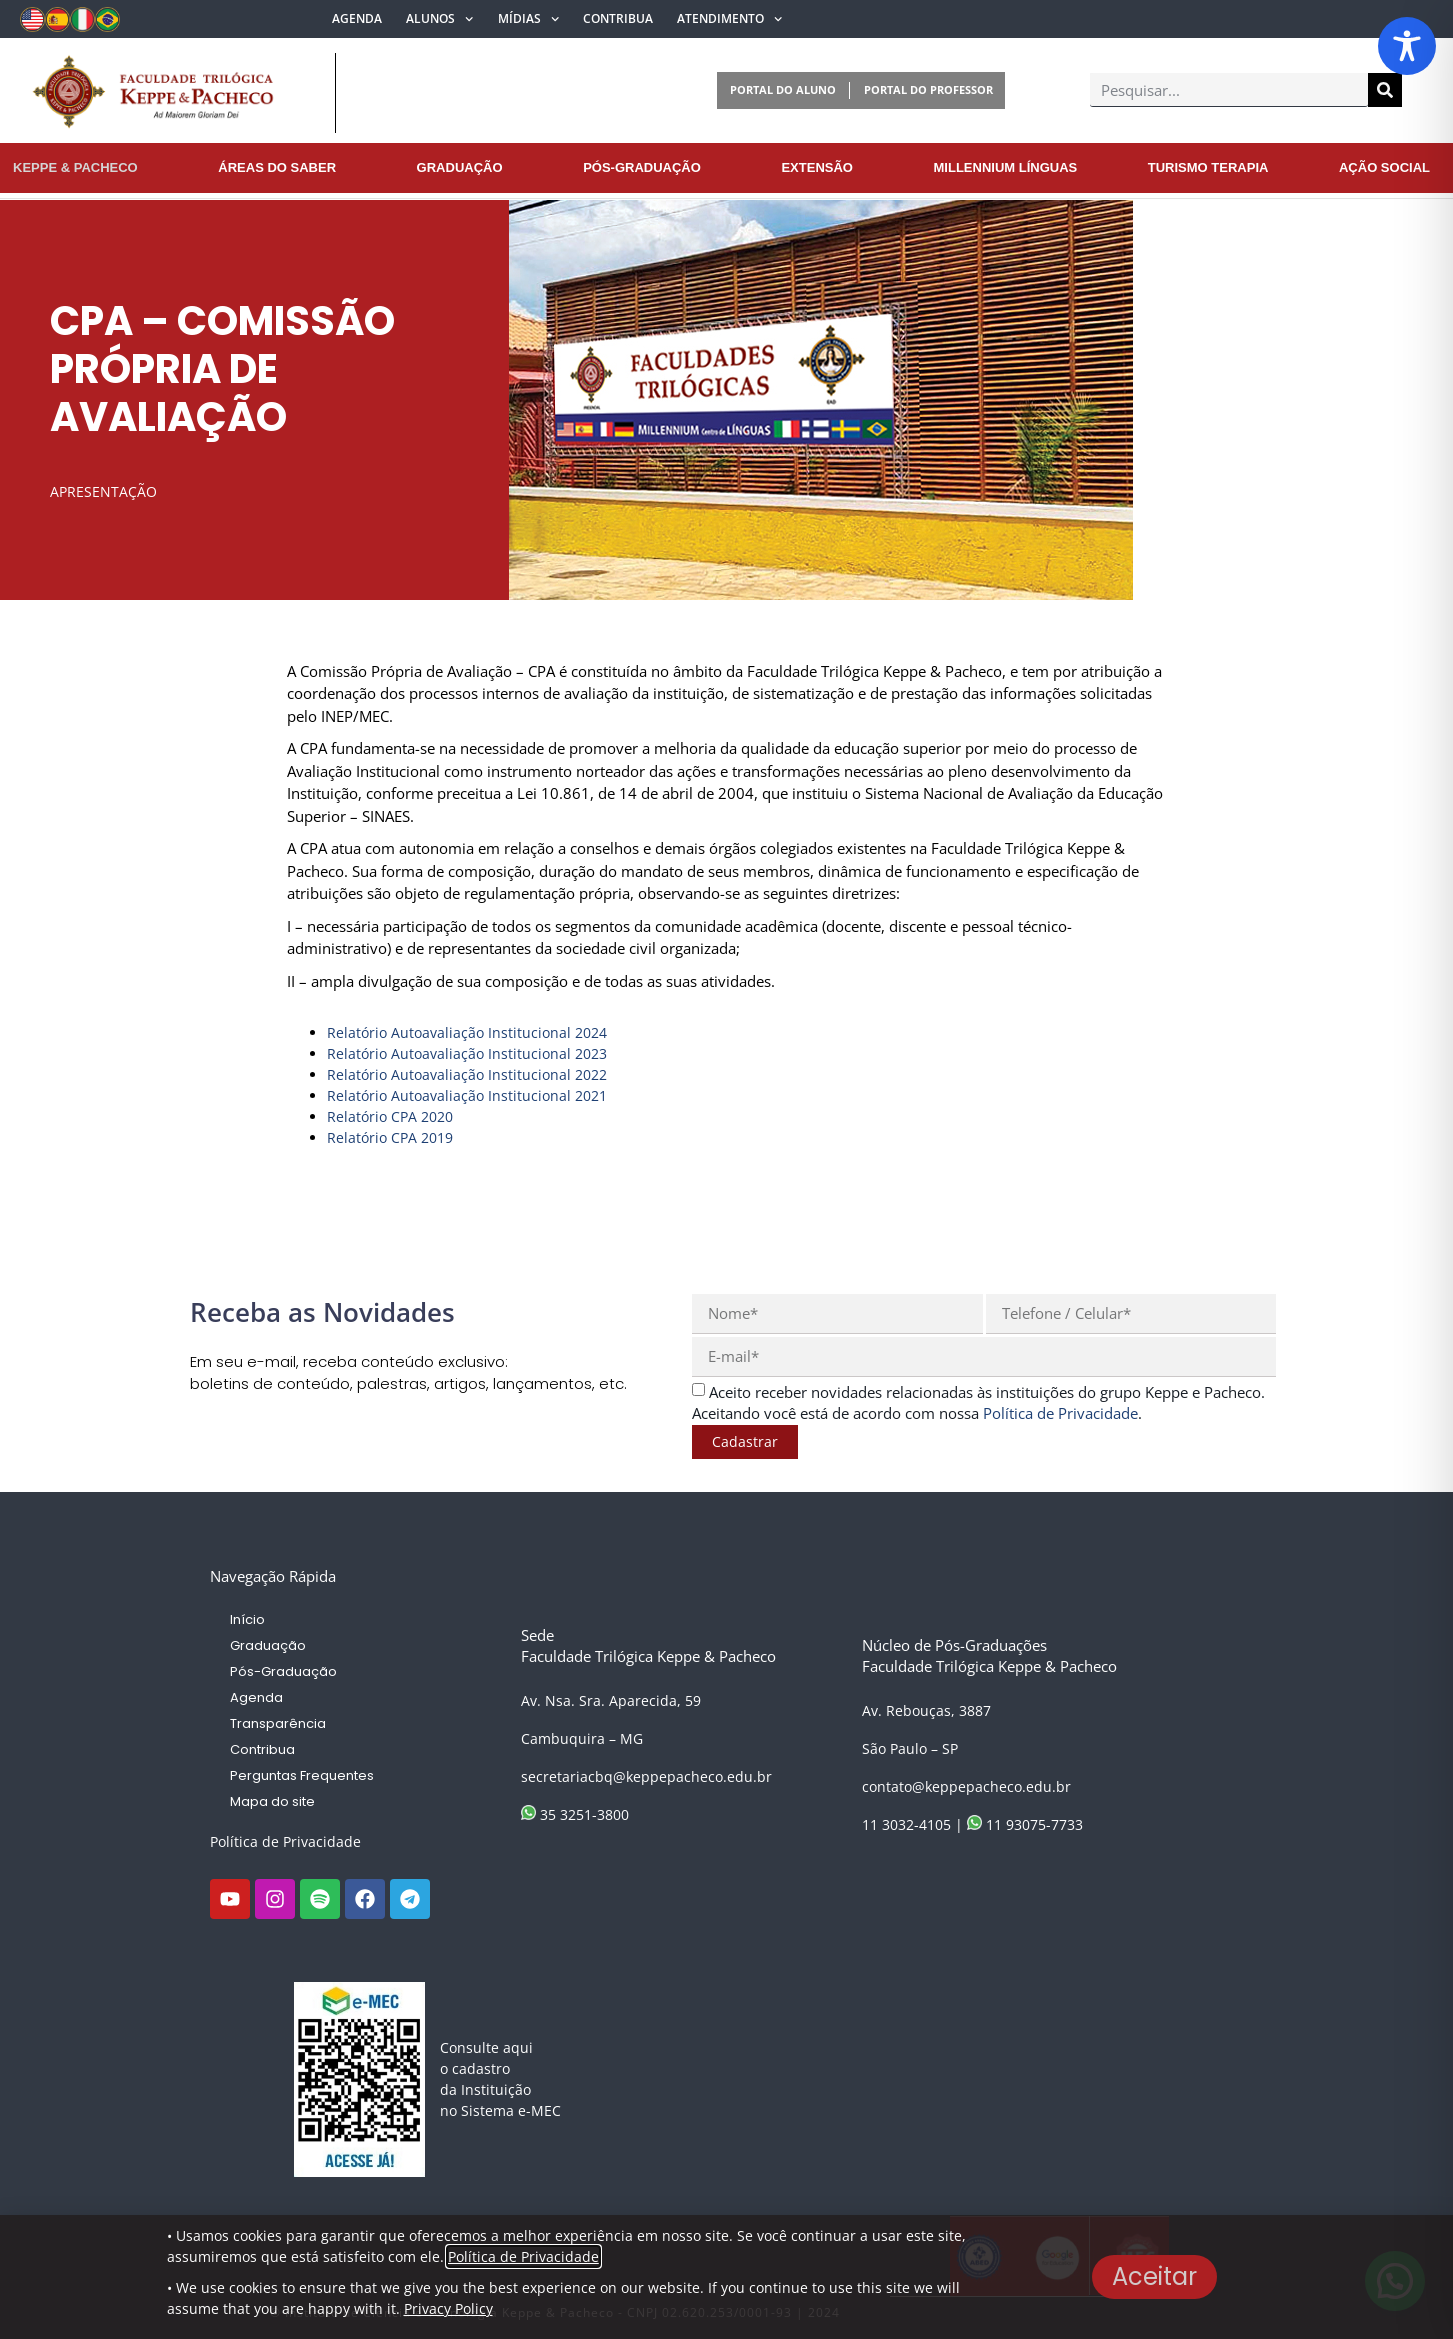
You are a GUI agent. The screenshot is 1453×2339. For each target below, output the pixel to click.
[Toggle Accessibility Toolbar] (1407, 46)
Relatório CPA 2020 (390, 1116)
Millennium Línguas (1006, 167)
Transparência (278, 1723)
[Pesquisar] (1385, 90)
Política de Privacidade (285, 1841)
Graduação (460, 167)
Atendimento (729, 19)
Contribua (618, 18)
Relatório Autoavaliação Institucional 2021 (467, 1095)
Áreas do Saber (277, 167)
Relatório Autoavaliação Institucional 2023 (467, 1053)
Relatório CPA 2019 (390, 1137)
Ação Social (1384, 167)
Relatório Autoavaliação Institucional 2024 (467, 1032)
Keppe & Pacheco (75, 167)
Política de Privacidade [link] (1060, 1413)
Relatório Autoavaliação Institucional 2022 (467, 1074)
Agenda (357, 18)
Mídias (528, 19)
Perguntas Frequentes (302, 1775)
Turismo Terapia (1208, 167)
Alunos (439, 19)
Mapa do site (272, 1801)
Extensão (817, 167)
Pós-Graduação (642, 167)
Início (247, 1619)
